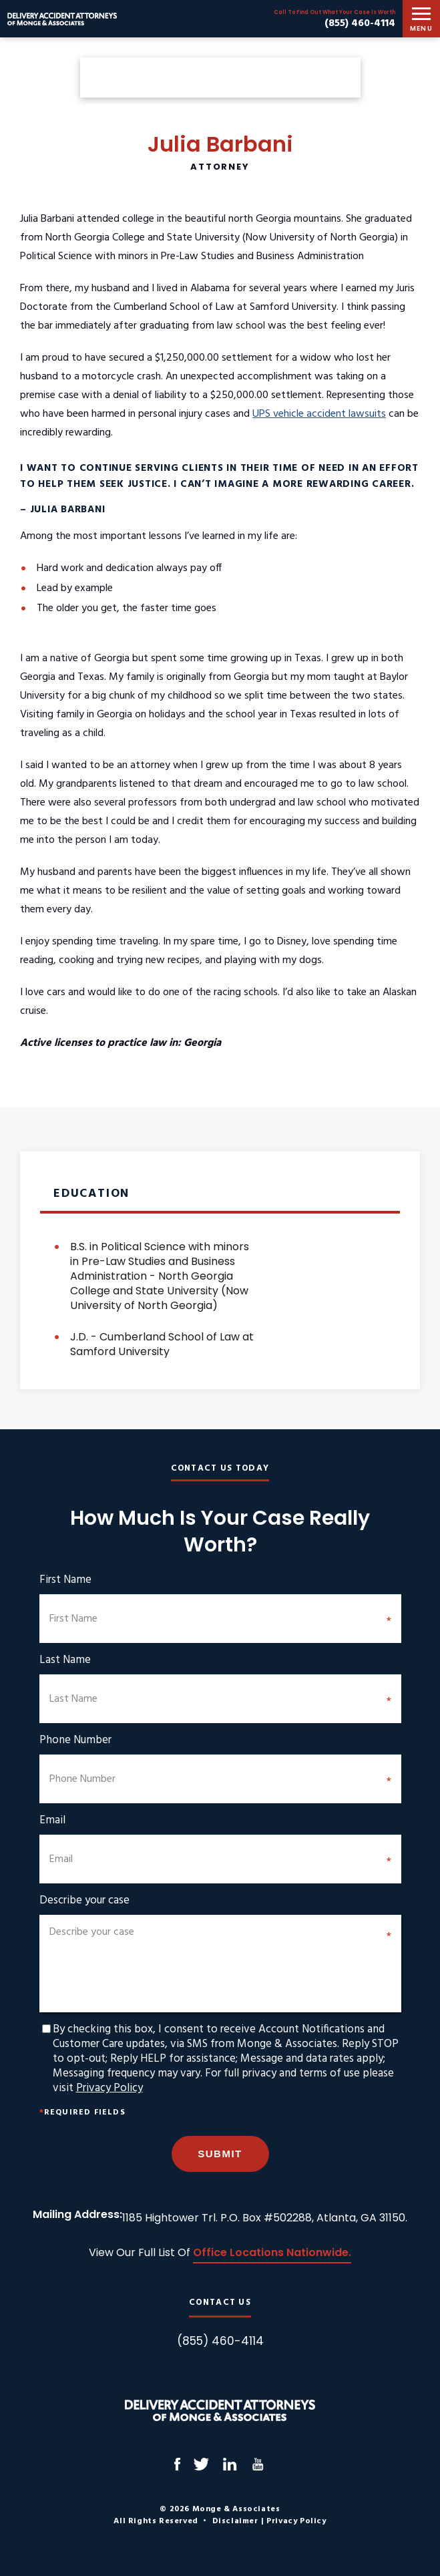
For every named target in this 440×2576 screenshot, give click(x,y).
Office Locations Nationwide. (272, 2253)
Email (52, 1820)
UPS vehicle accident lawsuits (319, 414)
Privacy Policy (109, 2088)
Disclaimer (235, 2521)
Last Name (65, 1660)
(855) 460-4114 (359, 23)
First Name (65, 1580)
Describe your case (84, 1900)
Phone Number (75, 1740)
